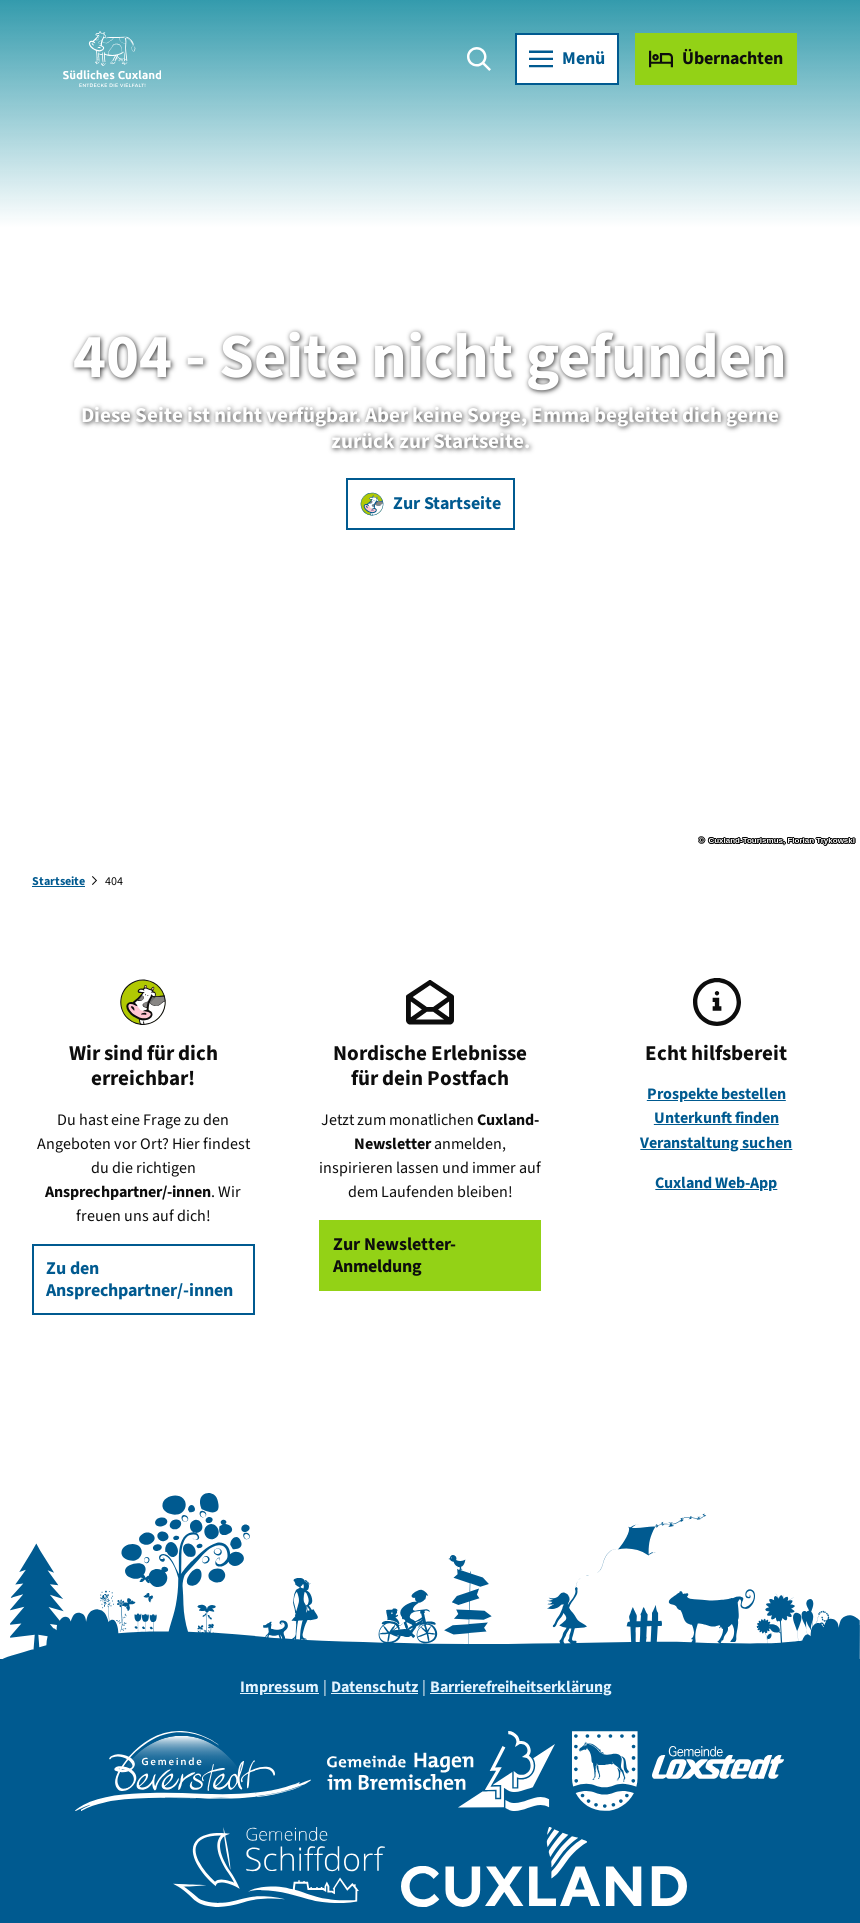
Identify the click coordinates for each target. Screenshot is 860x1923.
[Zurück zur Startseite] (113, 60)
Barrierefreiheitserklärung (521, 1687)
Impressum (279, 1687)
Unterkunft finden (716, 1118)
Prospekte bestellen (716, 1094)
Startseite (58, 881)
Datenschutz (374, 1687)
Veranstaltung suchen (717, 1142)
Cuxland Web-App (717, 1183)
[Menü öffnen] (566, 60)
